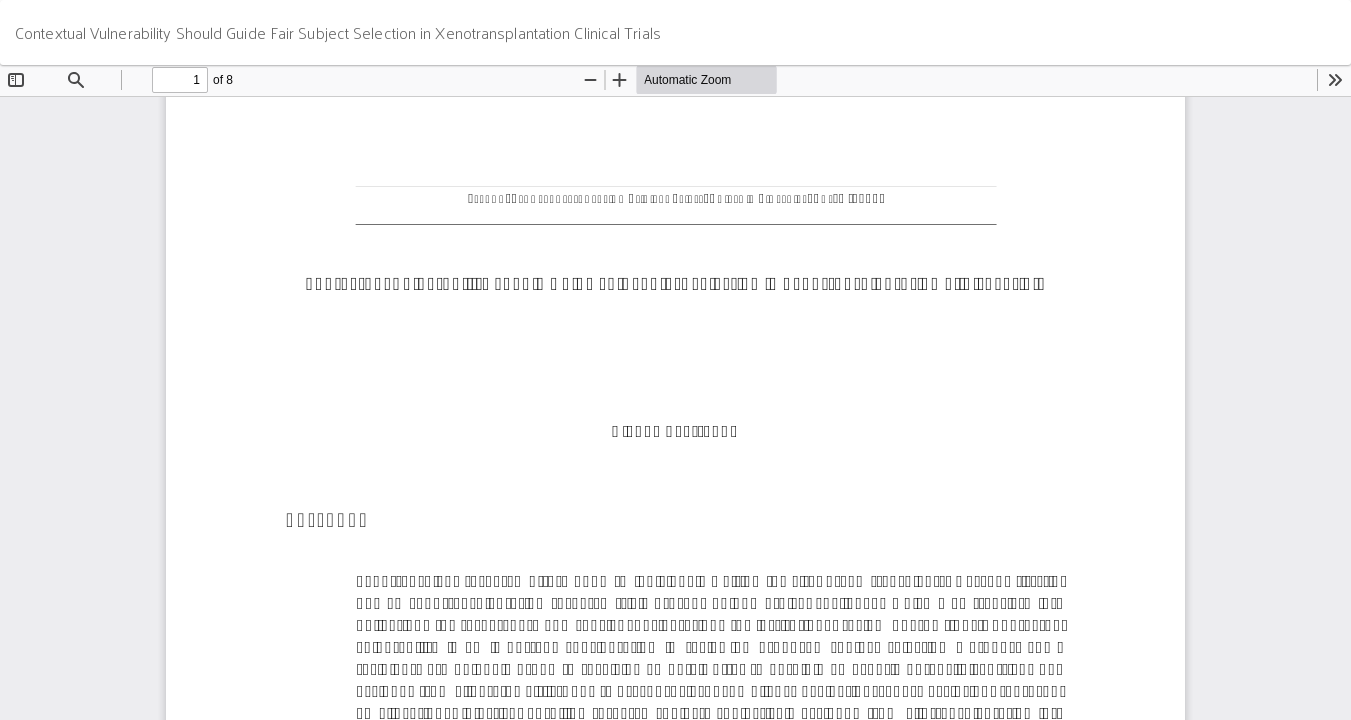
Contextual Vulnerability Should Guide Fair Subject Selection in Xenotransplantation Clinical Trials (338, 32)
